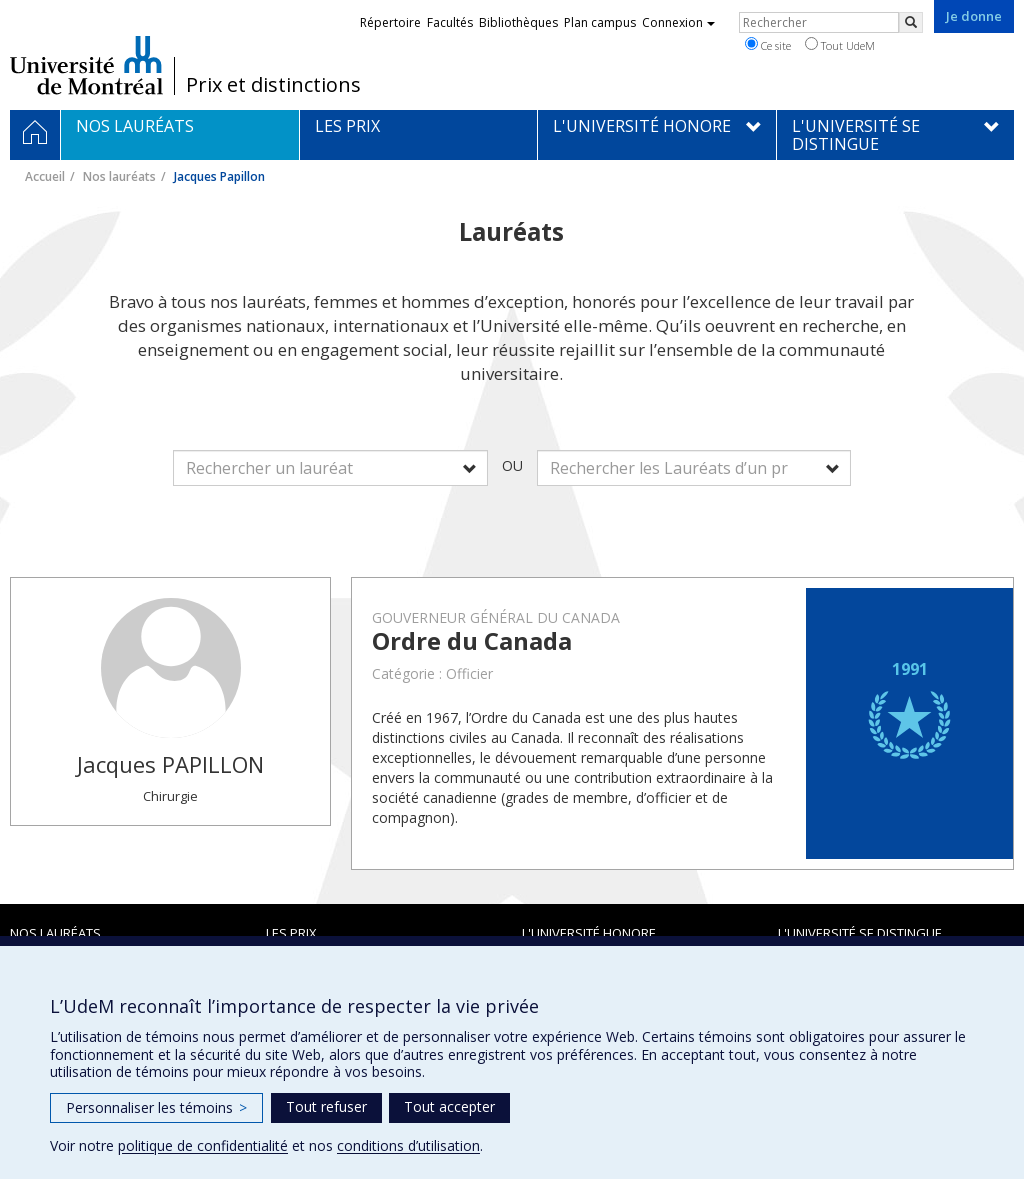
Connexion (678, 22)
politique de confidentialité (203, 1145)
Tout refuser (326, 1106)
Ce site (768, 45)
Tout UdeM (840, 45)
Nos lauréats (119, 176)
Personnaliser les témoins (156, 1107)
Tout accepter (449, 1106)
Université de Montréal (86, 65)
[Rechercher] (911, 22)
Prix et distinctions (273, 85)
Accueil (45, 176)
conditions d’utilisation (408, 1145)
